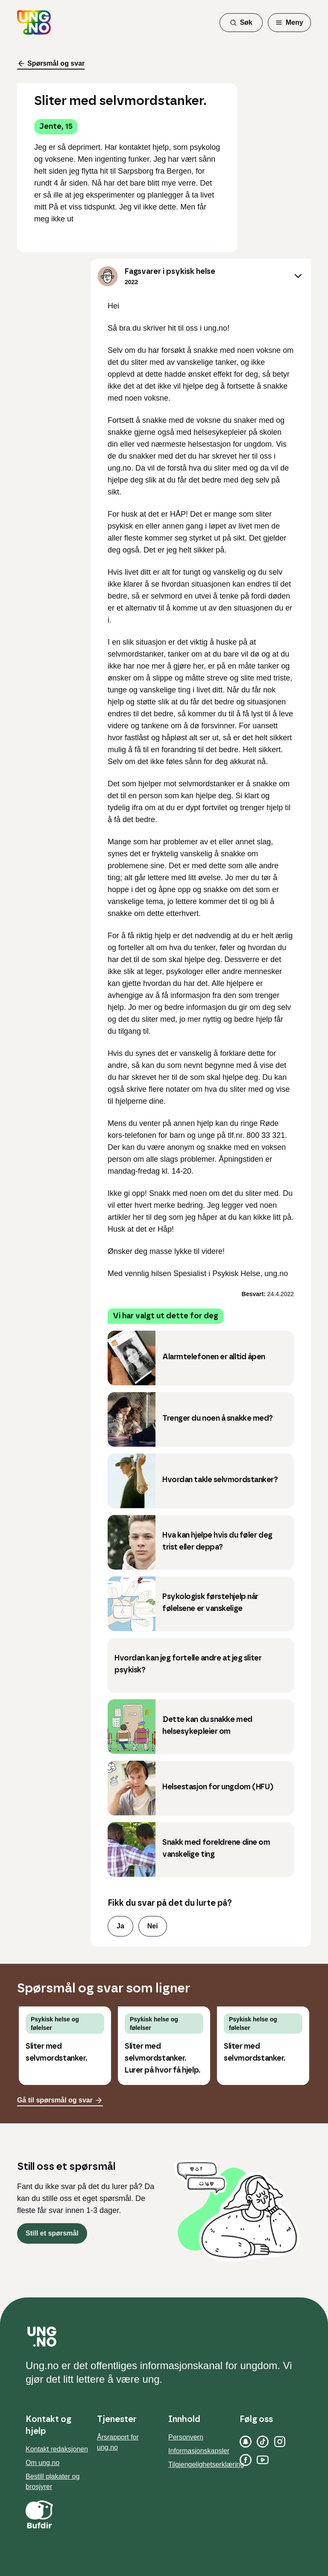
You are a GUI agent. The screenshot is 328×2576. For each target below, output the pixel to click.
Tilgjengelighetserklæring (206, 2464)
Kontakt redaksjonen (57, 2449)
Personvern (185, 2437)
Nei (152, 1926)
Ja (120, 1926)
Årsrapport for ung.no (118, 2442)
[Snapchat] (246, 2442)
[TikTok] (263, 2442)
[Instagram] (280, 2442)
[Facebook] (246, 2460)
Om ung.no (42, 2462)
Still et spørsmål (52, 2233)
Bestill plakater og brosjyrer (52, 2481)
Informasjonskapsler (198, 2450)
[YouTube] (263, 2460)
